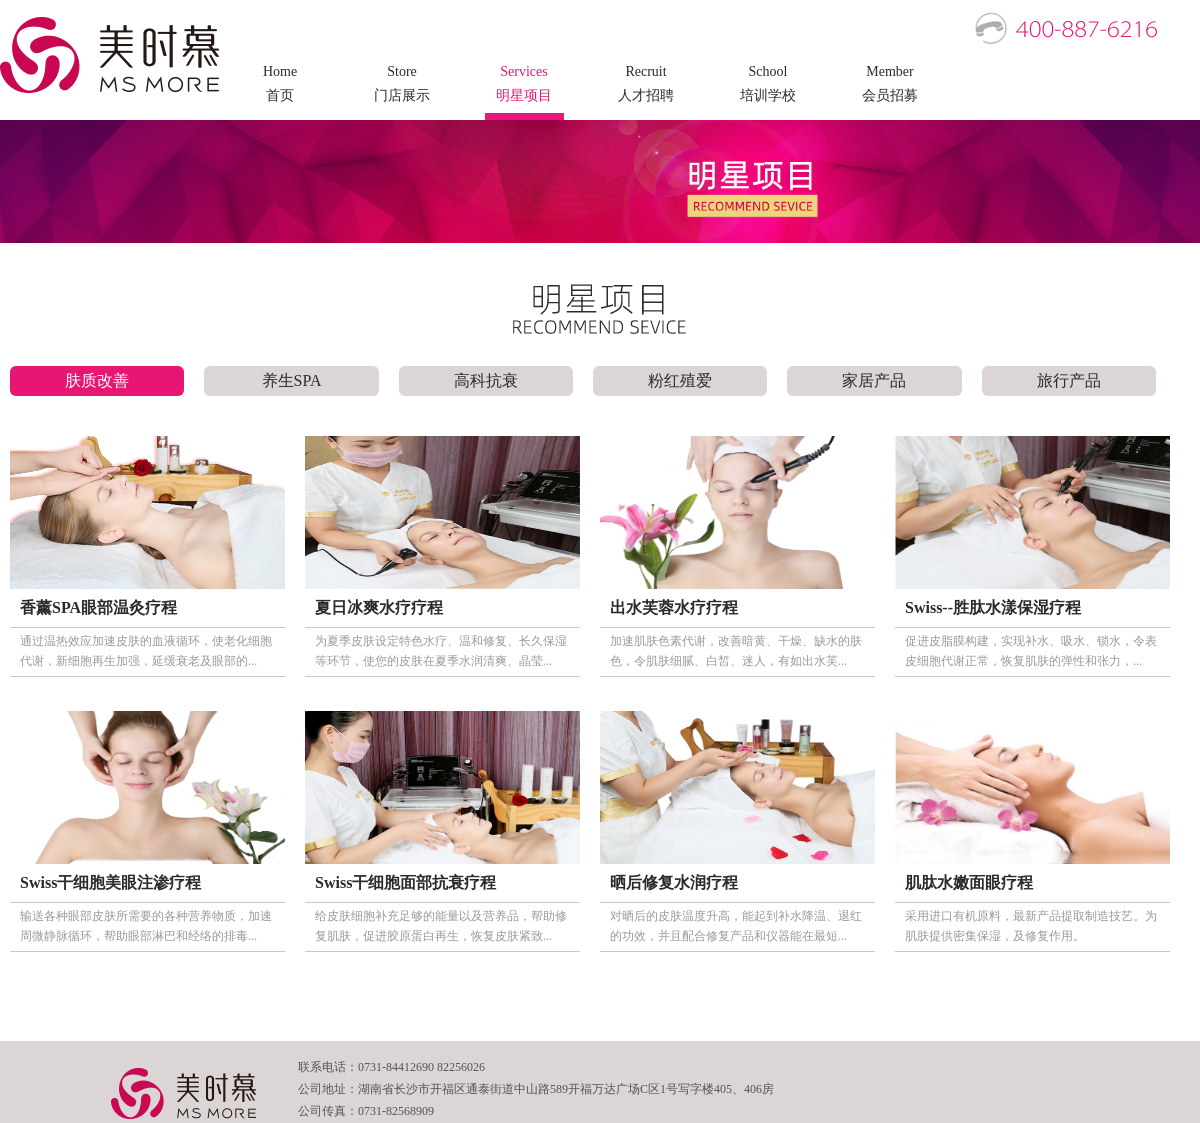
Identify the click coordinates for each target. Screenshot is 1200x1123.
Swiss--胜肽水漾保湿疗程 (993, 607)
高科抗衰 (486, 380)
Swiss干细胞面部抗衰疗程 (405, 882)
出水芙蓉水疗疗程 (674, 607)
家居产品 (874, 380)
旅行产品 (1069, 380)
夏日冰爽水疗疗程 (379, 607)
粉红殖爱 (680, 380)
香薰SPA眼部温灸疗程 (98, 607)
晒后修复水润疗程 (674, 882)
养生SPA (292, 380)
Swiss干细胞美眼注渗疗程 (110, 882)
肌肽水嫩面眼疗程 (969, 882)
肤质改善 (97, 380)
